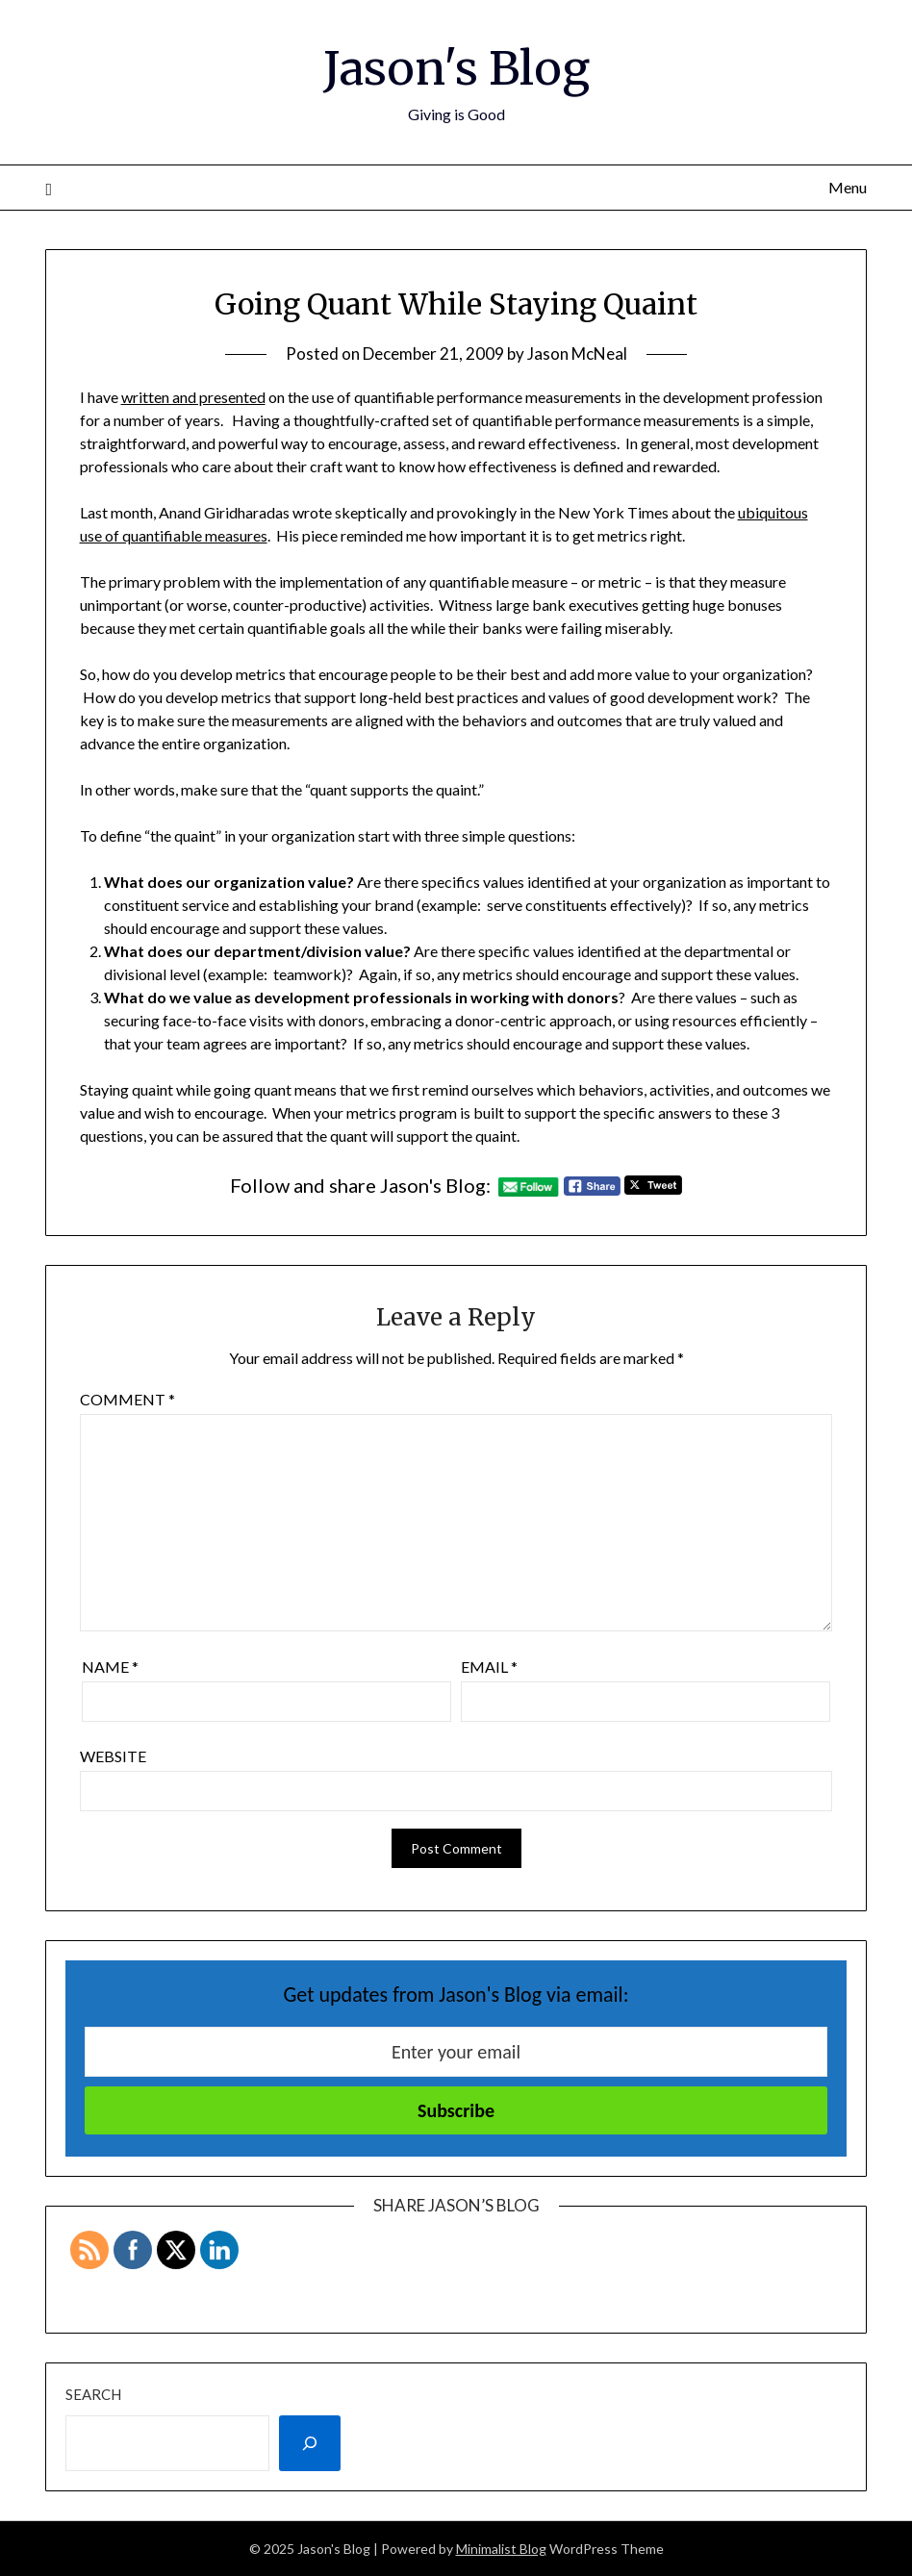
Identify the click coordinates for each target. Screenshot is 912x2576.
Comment (127, 1399)
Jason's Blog (456, 68)
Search (93, 2394)
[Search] (310, 2443)
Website (113, 1756)
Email (489, 1666)
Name (110, 1666)
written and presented (193, 397)
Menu (847, 187)
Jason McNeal (577, 353)
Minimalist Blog (501, 2548)
